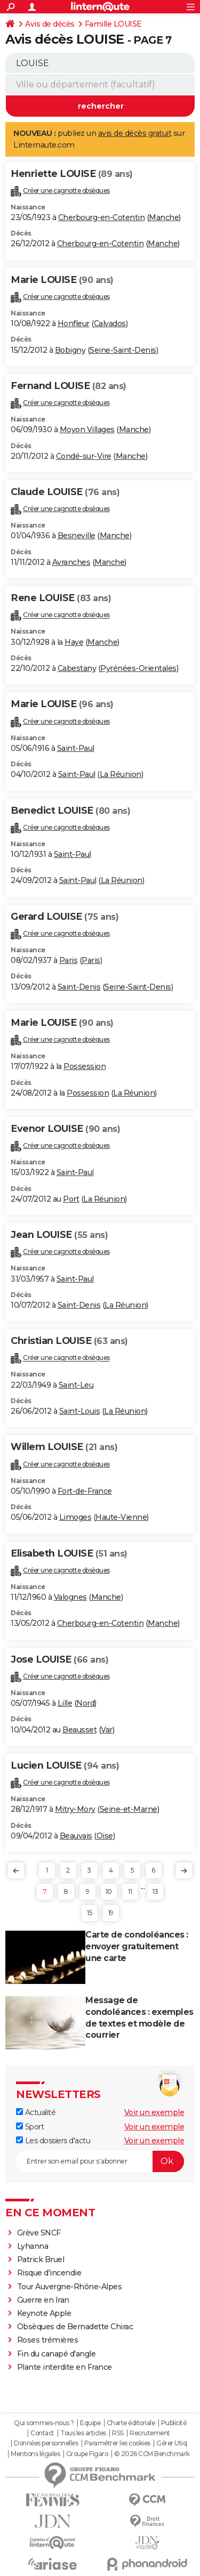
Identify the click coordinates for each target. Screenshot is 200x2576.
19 (111, 1913)
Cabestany (77, 668)
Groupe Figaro (87, 2454)
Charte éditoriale (131, 2423)
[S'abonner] (100, 2161)
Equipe (90, 2423)
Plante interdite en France (64, 2367)
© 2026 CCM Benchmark (152, 2454)
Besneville (76, 535)
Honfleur (74, 323)
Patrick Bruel (41, 2259)
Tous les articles (83, 2433)
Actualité (35, 2112)
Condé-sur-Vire (83, 456)
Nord (85, 1703)
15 (89, 1913)
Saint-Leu (76, 1385)
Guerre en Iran (43, 2300)
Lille (65, 1703)
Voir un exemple (154, 2112)
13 (155, 1891)
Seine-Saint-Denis (123, 350)
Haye (74, 642)
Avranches (71, 562)
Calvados (110, 323)
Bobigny (70, 350)
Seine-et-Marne (128, 1809)
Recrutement (150, 2433)
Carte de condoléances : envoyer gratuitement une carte (136, 1946)
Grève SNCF (39, 2233)
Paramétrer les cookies (117, 2443)
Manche (164, 217)
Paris (68, 960)
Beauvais (76, 1836)
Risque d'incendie (49, 2273)
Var (107, 1730)
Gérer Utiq (171, 2443)
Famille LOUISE (113, 24)
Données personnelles (46, 2443)
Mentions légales (35, 2454)
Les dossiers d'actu (53, 2140)
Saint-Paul (75, 748)
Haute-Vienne (121, 1517)
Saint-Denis (79, 987)
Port (71, 1199)
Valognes (70, 1597)
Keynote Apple (44, 2313)
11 (130, 1891)
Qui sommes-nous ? (44, 2423)
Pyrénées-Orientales (138, 668)
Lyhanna (33, 2246)
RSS (118, 2433)
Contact (42, 2433)
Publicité (174, 2423)
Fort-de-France (85, 1491)
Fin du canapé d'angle (56, 2354)
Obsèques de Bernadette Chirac (75, 2326)
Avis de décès (50, 24)
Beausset (79, 1730)
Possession (84, 1066)
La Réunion (120, 774)
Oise (105, 1836)
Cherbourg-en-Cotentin (101, 217)
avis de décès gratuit (135, 133)
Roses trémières (47, 2340)
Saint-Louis (79, 1411)
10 (109, 1891)
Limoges (75, 1517)
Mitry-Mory (75, 1809)
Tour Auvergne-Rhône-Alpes (69, 2286)
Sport (30, 2127)
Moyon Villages (87, 429)
